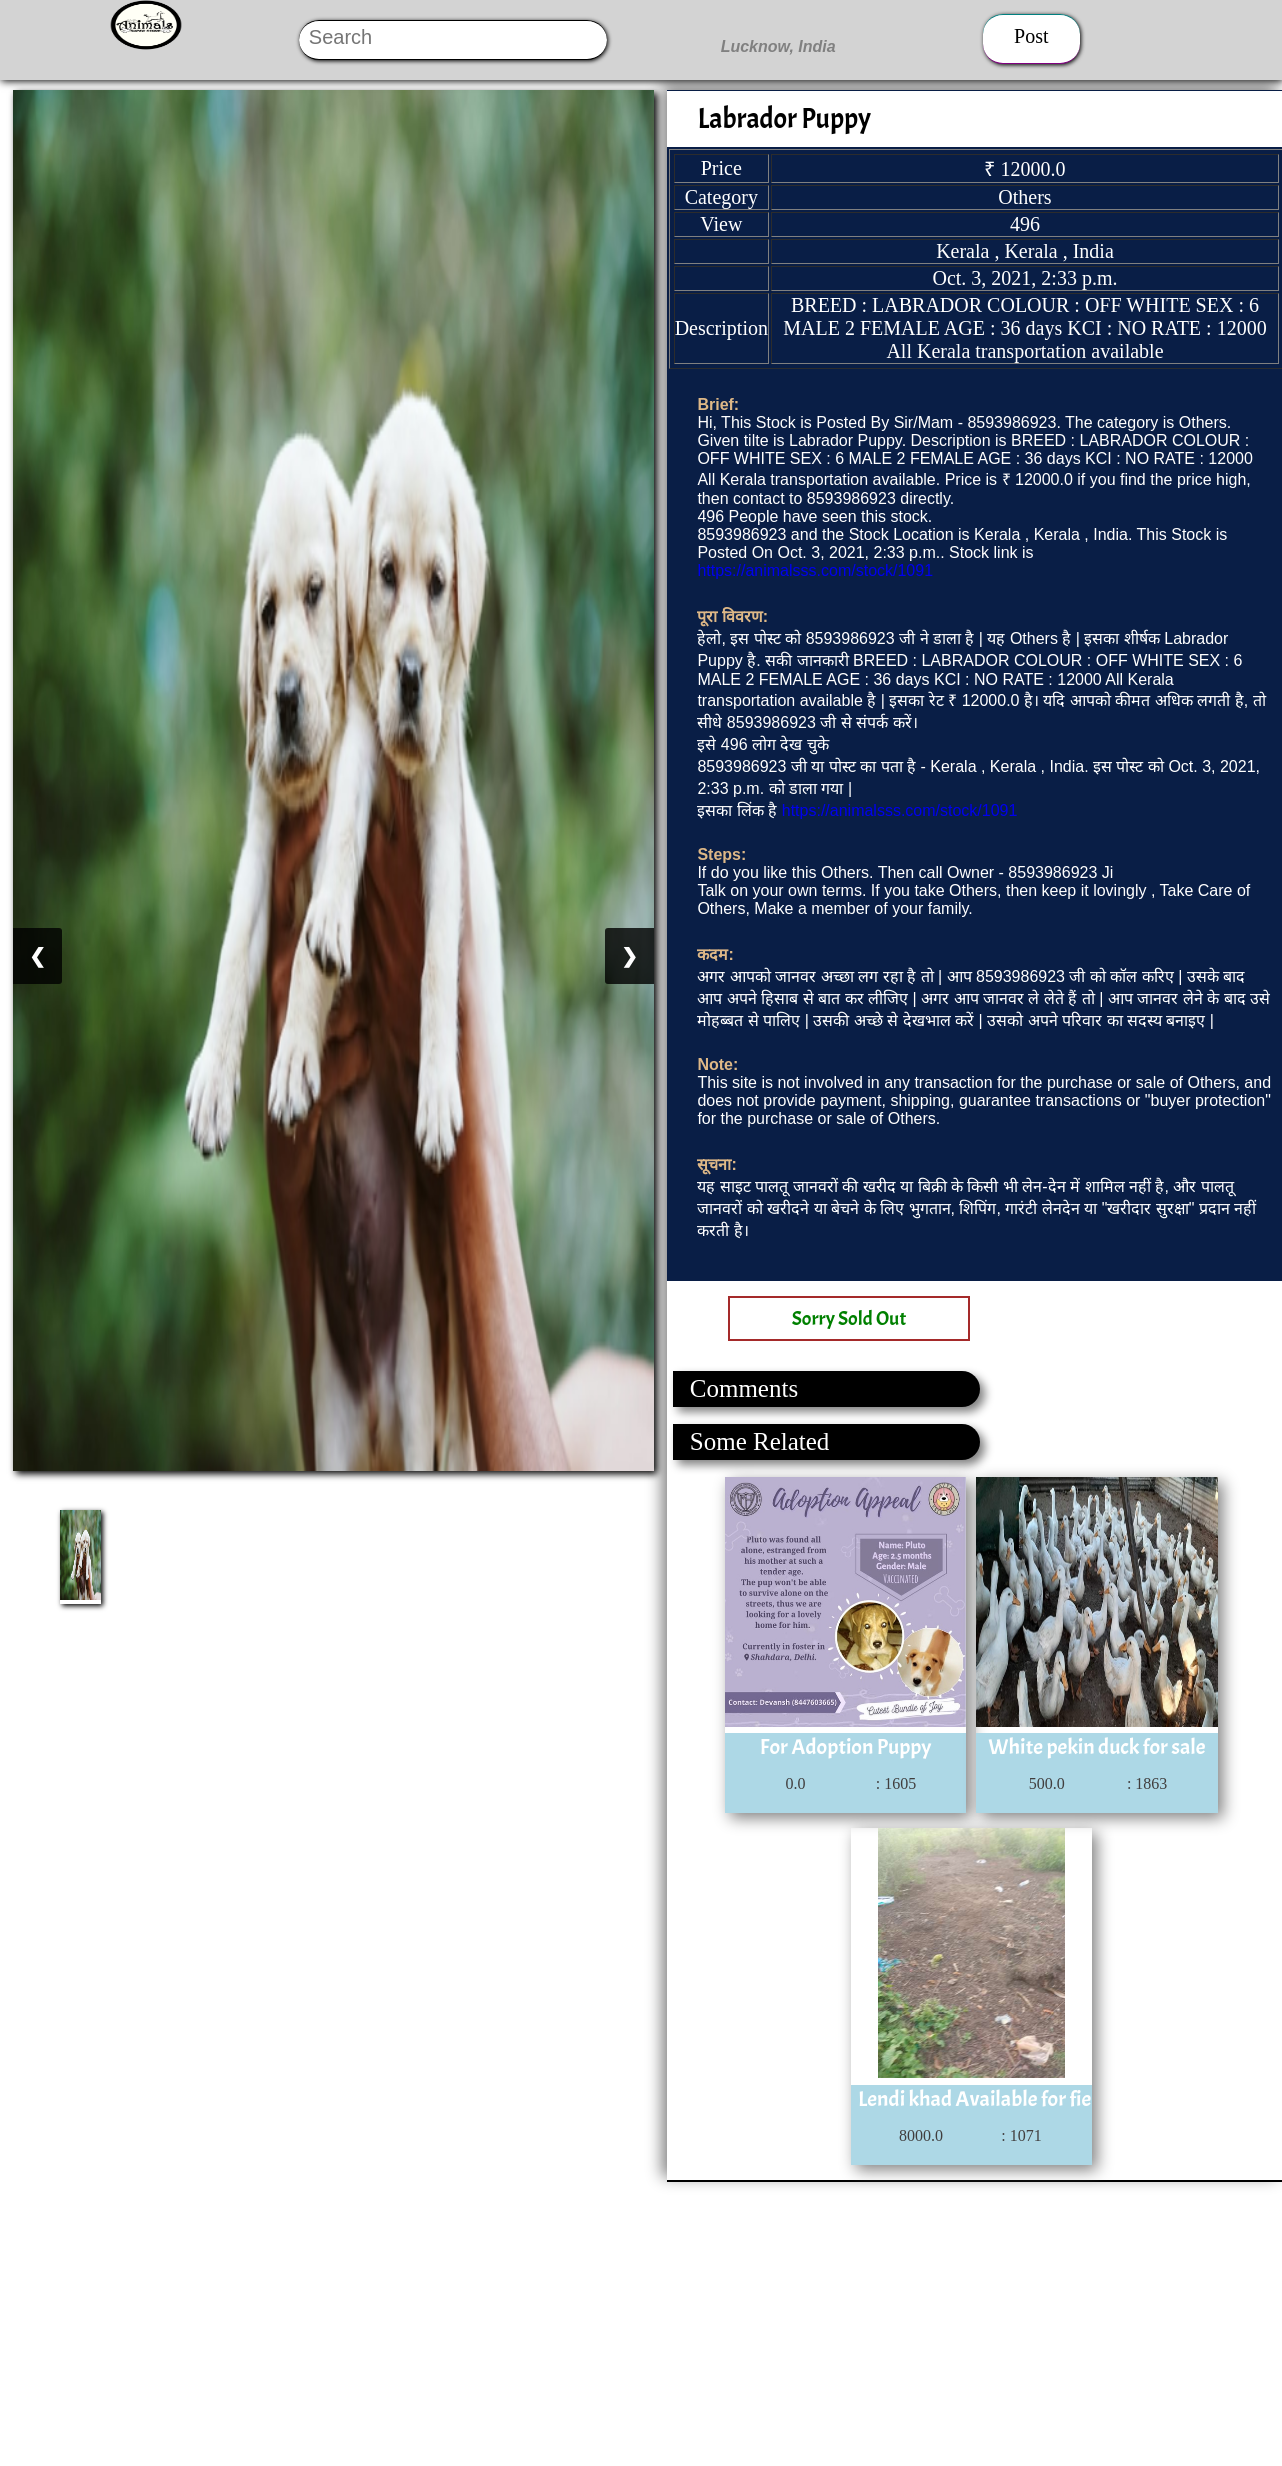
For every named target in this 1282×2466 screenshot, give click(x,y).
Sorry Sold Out (849, 1318)
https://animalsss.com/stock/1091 (815, 570)
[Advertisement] (600, 2322)
